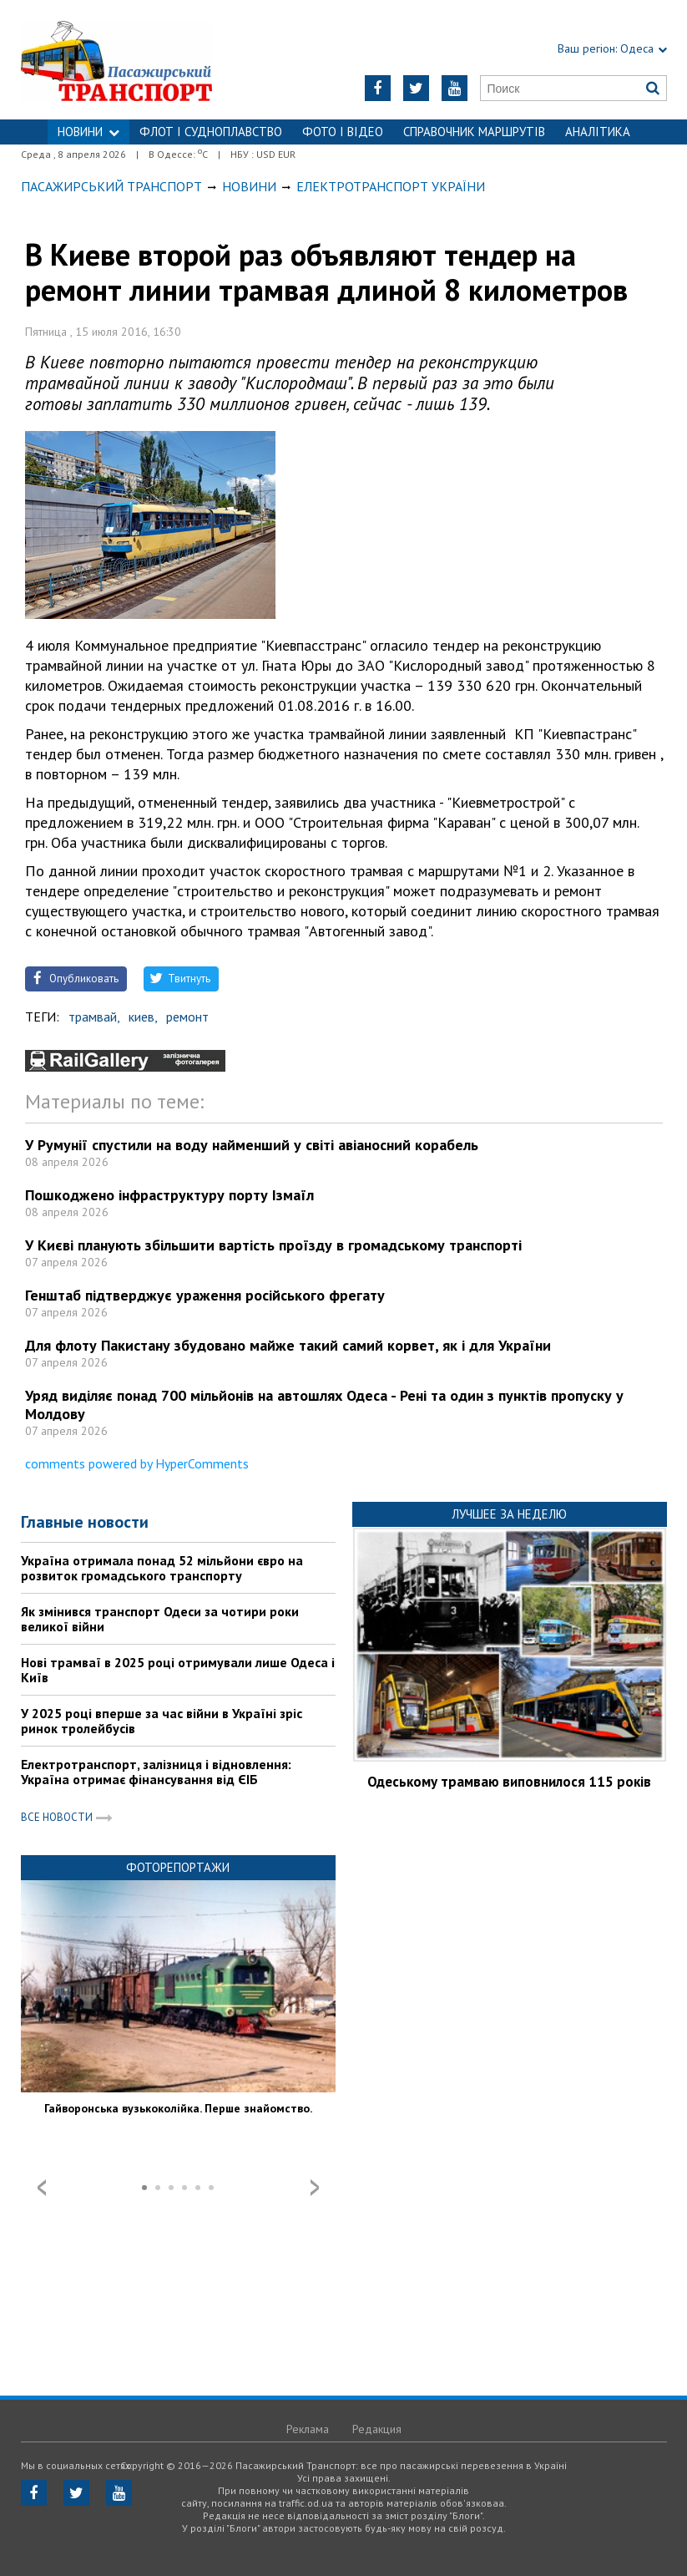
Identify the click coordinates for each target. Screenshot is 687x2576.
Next (315, 2187)
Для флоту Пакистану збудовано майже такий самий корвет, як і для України (288, 1345)
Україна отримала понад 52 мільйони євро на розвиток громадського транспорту (162, 1568)
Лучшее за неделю (509, 1514)
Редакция (377, 2429)
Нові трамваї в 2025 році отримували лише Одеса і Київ (178, 1670)
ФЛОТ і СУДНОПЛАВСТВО (210, 131)
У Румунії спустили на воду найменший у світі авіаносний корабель (251, 1144)
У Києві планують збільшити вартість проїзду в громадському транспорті (273, 1245)
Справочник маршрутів (474, 131)
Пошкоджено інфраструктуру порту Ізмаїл (169, 1194)
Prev (42, 2187)
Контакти (344, 157)
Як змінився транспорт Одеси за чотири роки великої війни (160, 1619)
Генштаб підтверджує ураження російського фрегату (205, 1295)
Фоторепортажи (178, 1867)
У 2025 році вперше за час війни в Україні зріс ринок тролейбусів (161, 1721)
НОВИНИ (88, 131)
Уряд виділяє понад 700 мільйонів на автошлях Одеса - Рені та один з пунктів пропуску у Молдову (324, 1404)
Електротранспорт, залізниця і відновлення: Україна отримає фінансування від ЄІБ (156, 1771)
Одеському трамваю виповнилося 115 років (509, 1781)
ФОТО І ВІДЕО (342, 131)
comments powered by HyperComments (137, 1463)
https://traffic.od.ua (134, 59)
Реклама (307, 2429)
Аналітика (597, 131)
